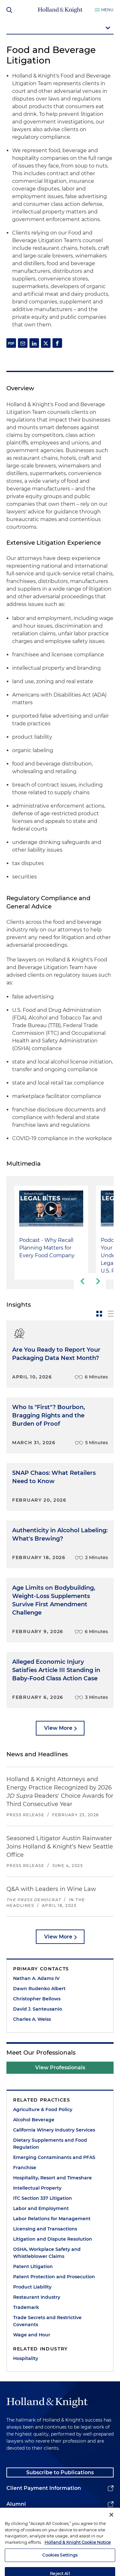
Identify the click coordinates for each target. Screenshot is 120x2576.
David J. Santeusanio (37, 2009)
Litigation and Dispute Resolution (52, 2239)
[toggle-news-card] (99, 1314)
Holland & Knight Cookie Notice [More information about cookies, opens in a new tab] (77, 2557)
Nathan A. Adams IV (36, 1978)
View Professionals (60, 2068)
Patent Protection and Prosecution (54, 2277)
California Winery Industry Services (54, 2130)
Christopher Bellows (36, 1999)
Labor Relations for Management (52, 2218)
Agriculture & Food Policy (42, 2109)
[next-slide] (98, 1281)
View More (58, 1728)
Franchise (24, 2167)
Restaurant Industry (36, 2297)
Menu (107, 9)
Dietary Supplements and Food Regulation (50, 2143)
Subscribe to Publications (60, 2472)
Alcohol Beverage (33, 2120)
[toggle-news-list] (111, 1314)
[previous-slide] (82, 1281)
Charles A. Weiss (32, 2019)
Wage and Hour (31, 2335)
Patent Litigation (33, 2266)
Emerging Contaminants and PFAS (54, 2157)
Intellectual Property (37, 2188)
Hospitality (25, 2358)
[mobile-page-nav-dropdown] (60, 28)
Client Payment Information (43, 2488)
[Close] (111, 2530)
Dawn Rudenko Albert (39, 1988)
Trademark (26, 2307)
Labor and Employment (41, 2208)
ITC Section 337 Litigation (42, 2198)
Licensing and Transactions (45, 2229)
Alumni (16, 2504)
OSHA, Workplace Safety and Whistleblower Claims (47, 2252)
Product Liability (32, 2287)
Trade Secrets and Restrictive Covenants (47, 2321)
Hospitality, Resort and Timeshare (52, 2178)
